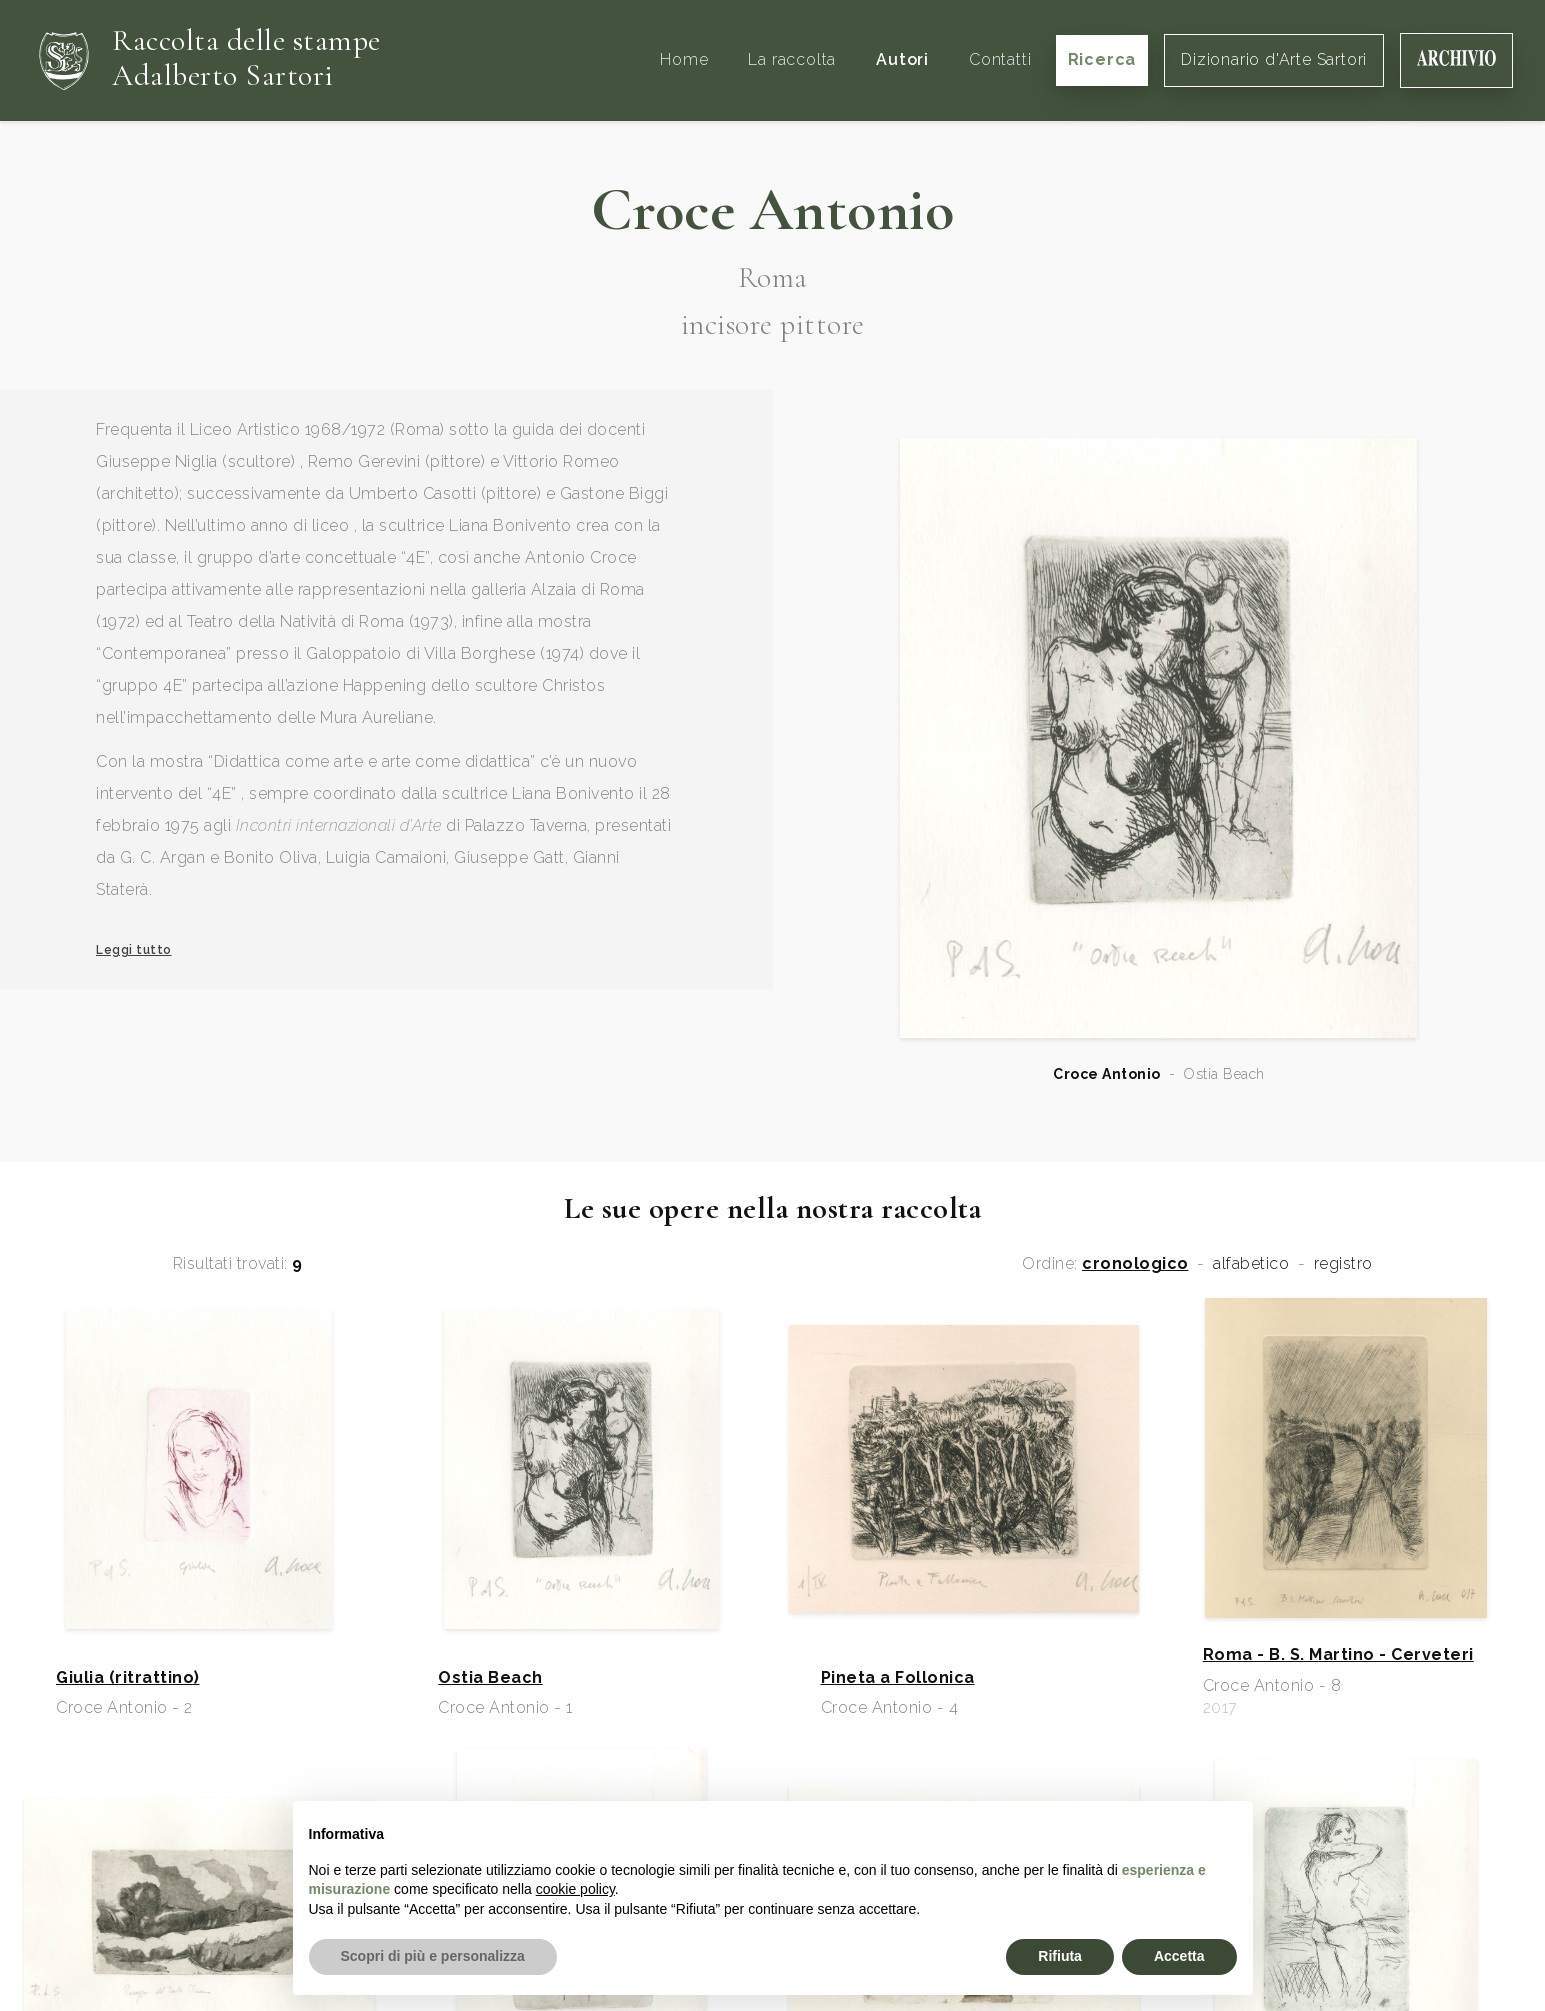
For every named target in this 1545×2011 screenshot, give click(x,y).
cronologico (1135, 1264)
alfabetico (1251, 1264)
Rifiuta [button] (1060, 1956)
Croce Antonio (1107, 1074)
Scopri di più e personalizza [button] (433, 1956)
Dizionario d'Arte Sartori (1274, 59)
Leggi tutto (134, 950)
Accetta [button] (1179, 1956)
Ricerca (1102, 59)
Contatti (1000, 59)
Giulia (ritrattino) (128, 1678)
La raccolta (792, 59)
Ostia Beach (490, 1678)
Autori (902, 59)
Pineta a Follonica (898, 1678)
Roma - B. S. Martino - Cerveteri (1338, 1655)
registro (1343, 1264)
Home (684, 59)
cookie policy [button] (575, 1889)
